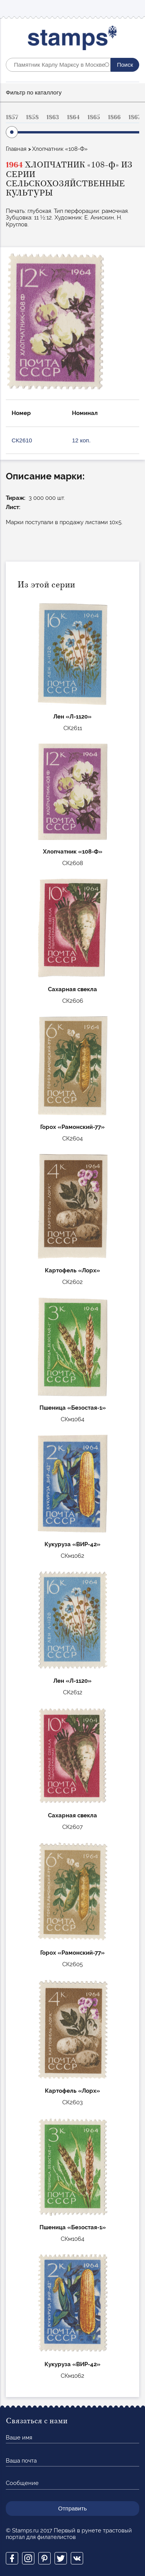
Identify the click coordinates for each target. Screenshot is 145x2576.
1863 (52, 117)
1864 (73, 117)
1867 (134, 117)
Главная (16, 148)
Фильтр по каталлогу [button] (33, 92)
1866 (114, 117)
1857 (12, 117)
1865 (93, 117)
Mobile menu (133, 8)
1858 (32, 117)
